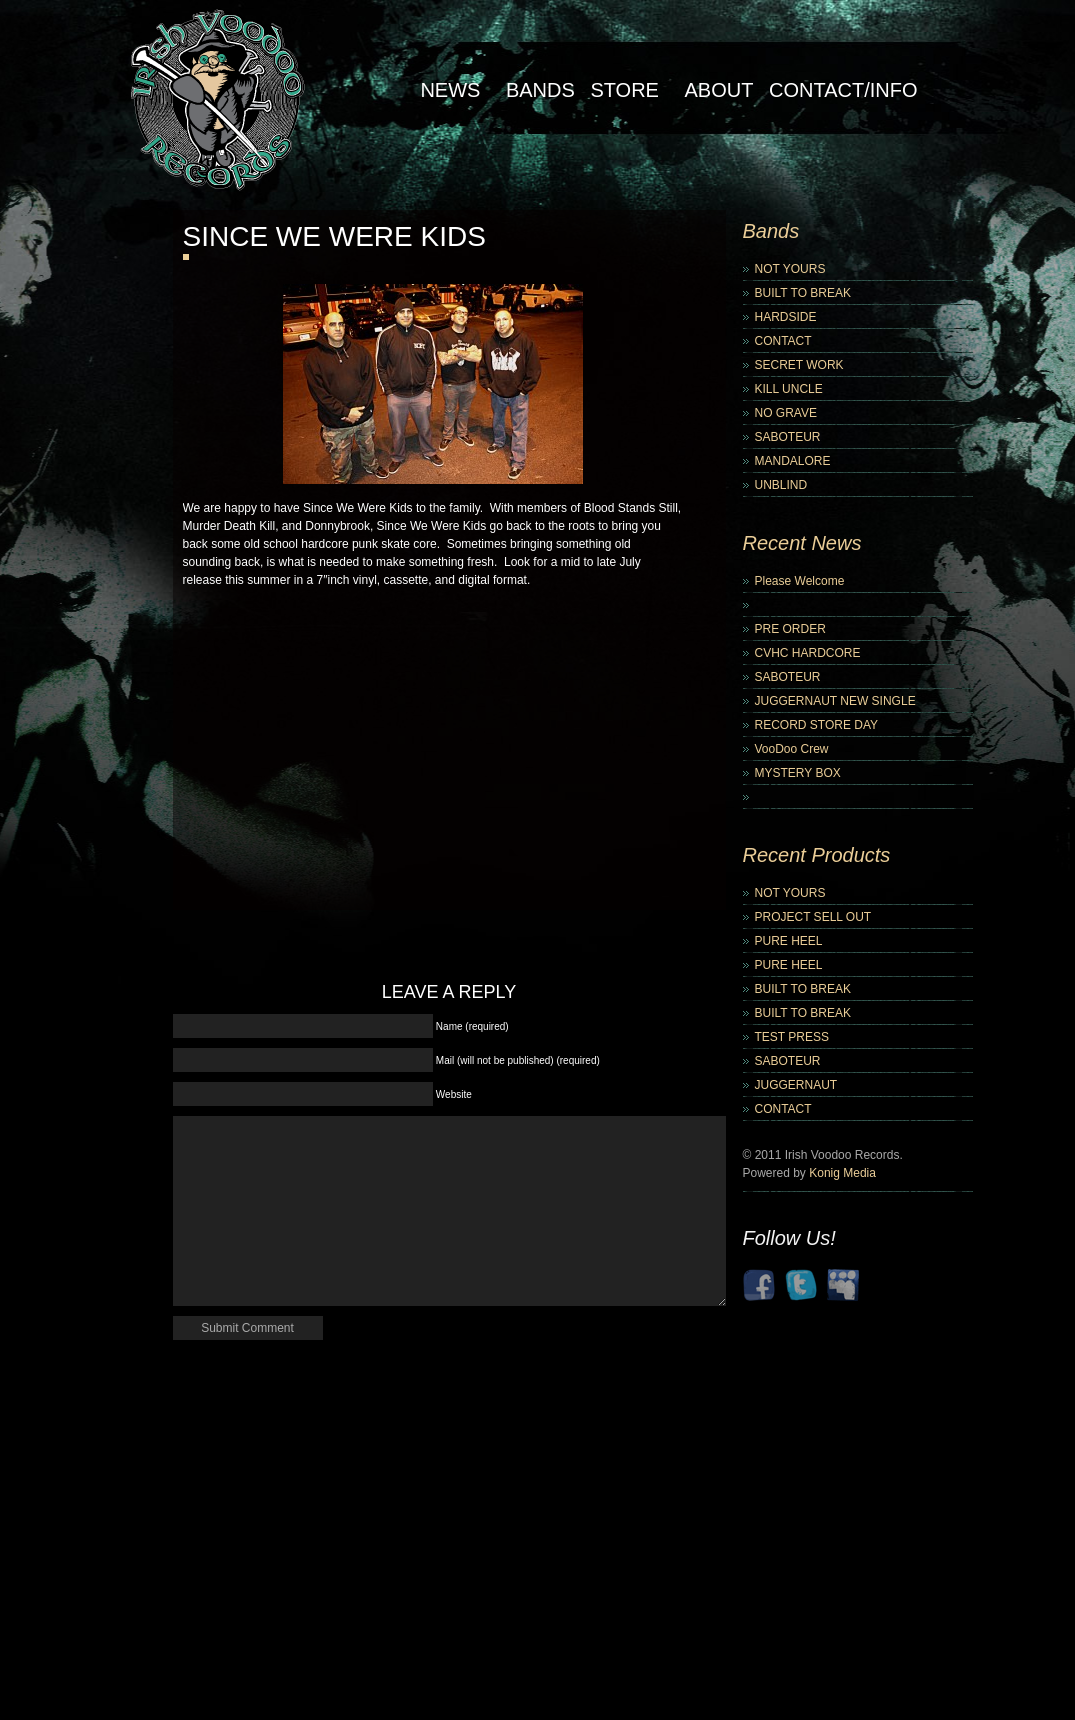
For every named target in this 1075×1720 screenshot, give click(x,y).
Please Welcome (800, 581)
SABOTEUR (788, 437)
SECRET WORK (799, 365)
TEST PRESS (792, 1037)
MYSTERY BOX (798, 773)
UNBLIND (781, 485)
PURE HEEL (789, 941)
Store (624, 90)
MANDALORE (793, 461)
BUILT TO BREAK (803, 293)
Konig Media (842, 1173)
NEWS (450, 90)
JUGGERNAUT (796, 1085)
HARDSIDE (786, 317)
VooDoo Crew (792, 749)
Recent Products (817, 855)
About (719, 90)
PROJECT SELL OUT (813, 917)
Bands (540, 90)
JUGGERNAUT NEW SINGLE (835, 701)
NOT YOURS (790, 269)
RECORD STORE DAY (817, 725)
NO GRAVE (786, 413)
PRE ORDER (790, 629)
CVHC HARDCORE (808, 653)
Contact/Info (843, 90)
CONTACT (783, 341)
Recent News (802, 543)
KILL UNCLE (789, 389)
